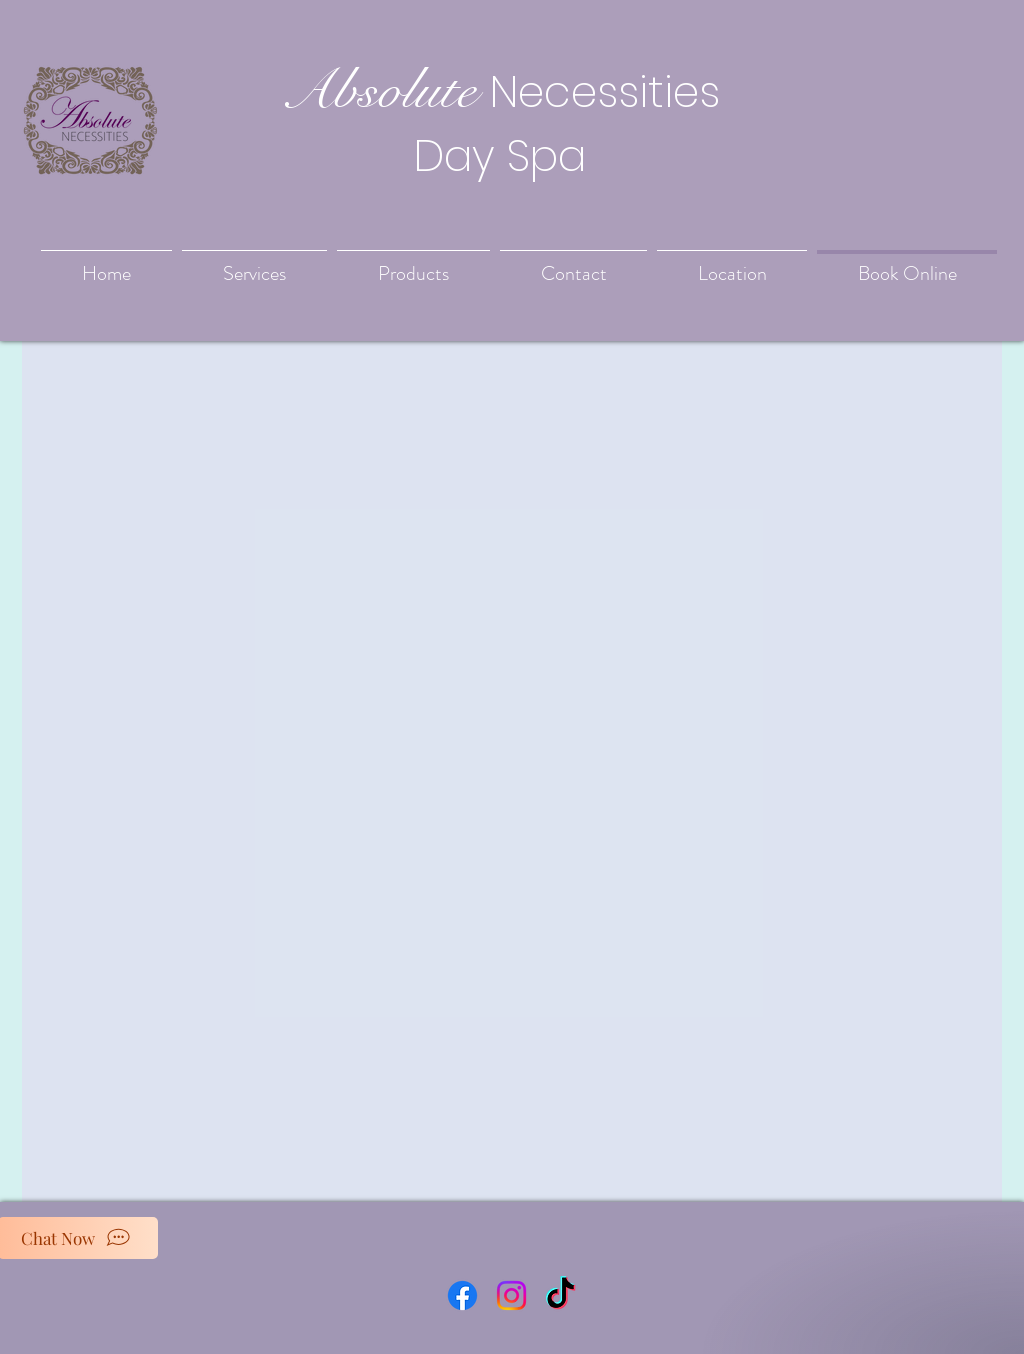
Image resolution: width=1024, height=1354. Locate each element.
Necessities (605, 92)
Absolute (378, 90)
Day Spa (500, 156)
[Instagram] (511, 1295)
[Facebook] (462, 1295)
